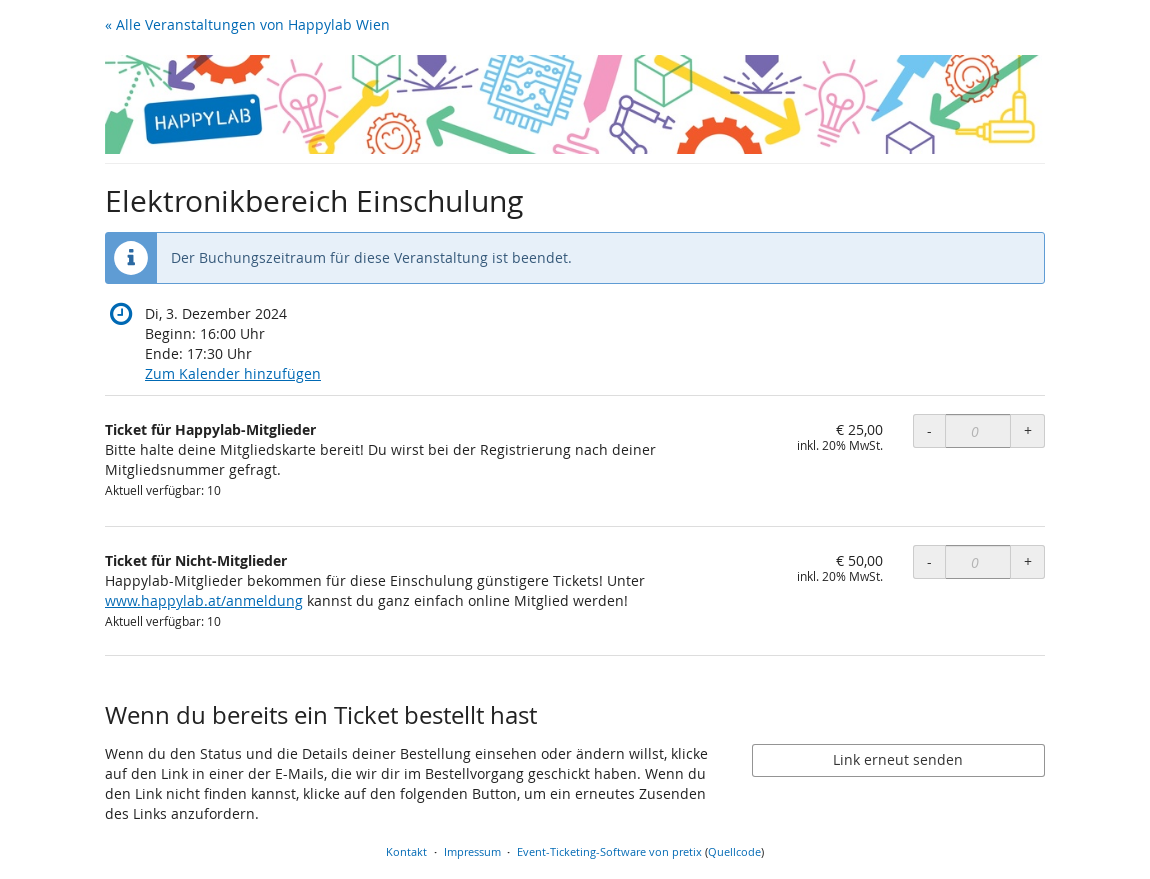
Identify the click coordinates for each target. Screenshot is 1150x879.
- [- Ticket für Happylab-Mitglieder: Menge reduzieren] (929, 430)
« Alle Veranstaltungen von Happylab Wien (247, 24)
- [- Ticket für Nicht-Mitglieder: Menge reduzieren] (929, 561)
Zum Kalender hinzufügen (233, 373)
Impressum (472, 851)
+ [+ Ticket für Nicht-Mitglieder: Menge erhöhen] (1028, 561)
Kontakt (406, 851)
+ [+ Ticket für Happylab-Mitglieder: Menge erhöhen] (1028, 430)
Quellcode (734, 851)
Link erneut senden (898, 759)
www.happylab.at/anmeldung (204, 600)
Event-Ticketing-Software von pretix (609, 851)
